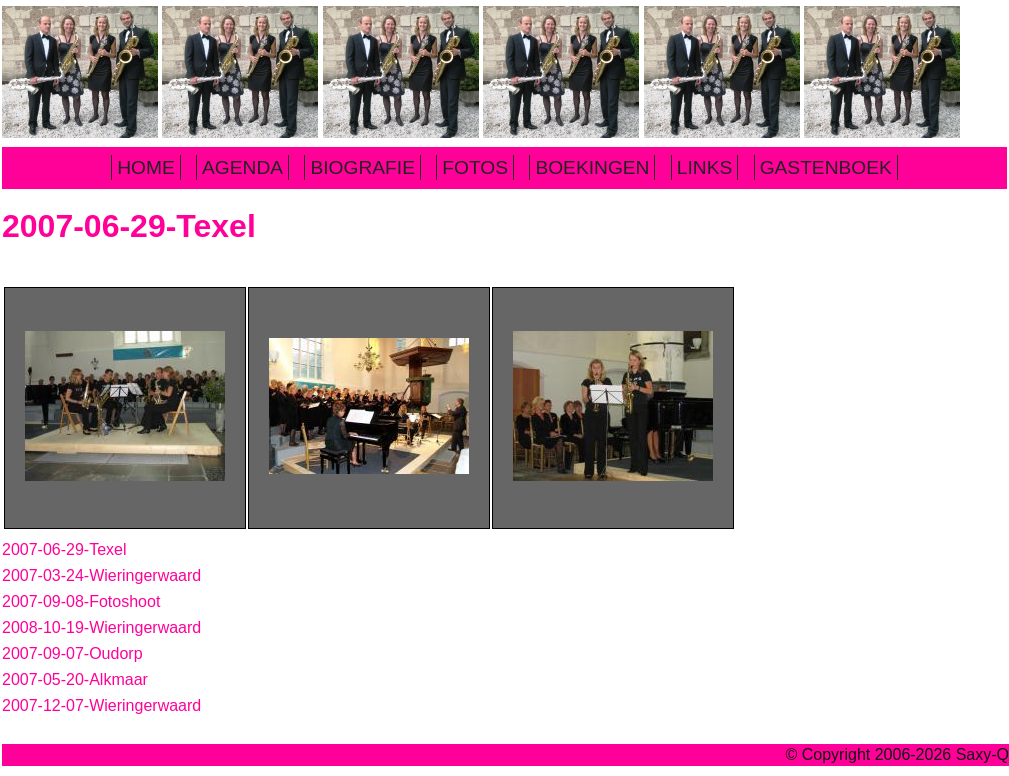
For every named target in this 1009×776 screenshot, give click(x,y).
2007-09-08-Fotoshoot (81, 601)
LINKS (704, 167)
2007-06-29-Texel (64, 549)
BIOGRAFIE (362, 167)
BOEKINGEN (592, 167)
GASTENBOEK (826, 167)
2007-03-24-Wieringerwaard (101, 575)
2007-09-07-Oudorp (72, 653)
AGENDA (242, 167)
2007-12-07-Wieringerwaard (101, 705)
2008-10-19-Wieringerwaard (101, 627)
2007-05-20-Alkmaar (75, 679)
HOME (146, 167)
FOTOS (475, 167)
